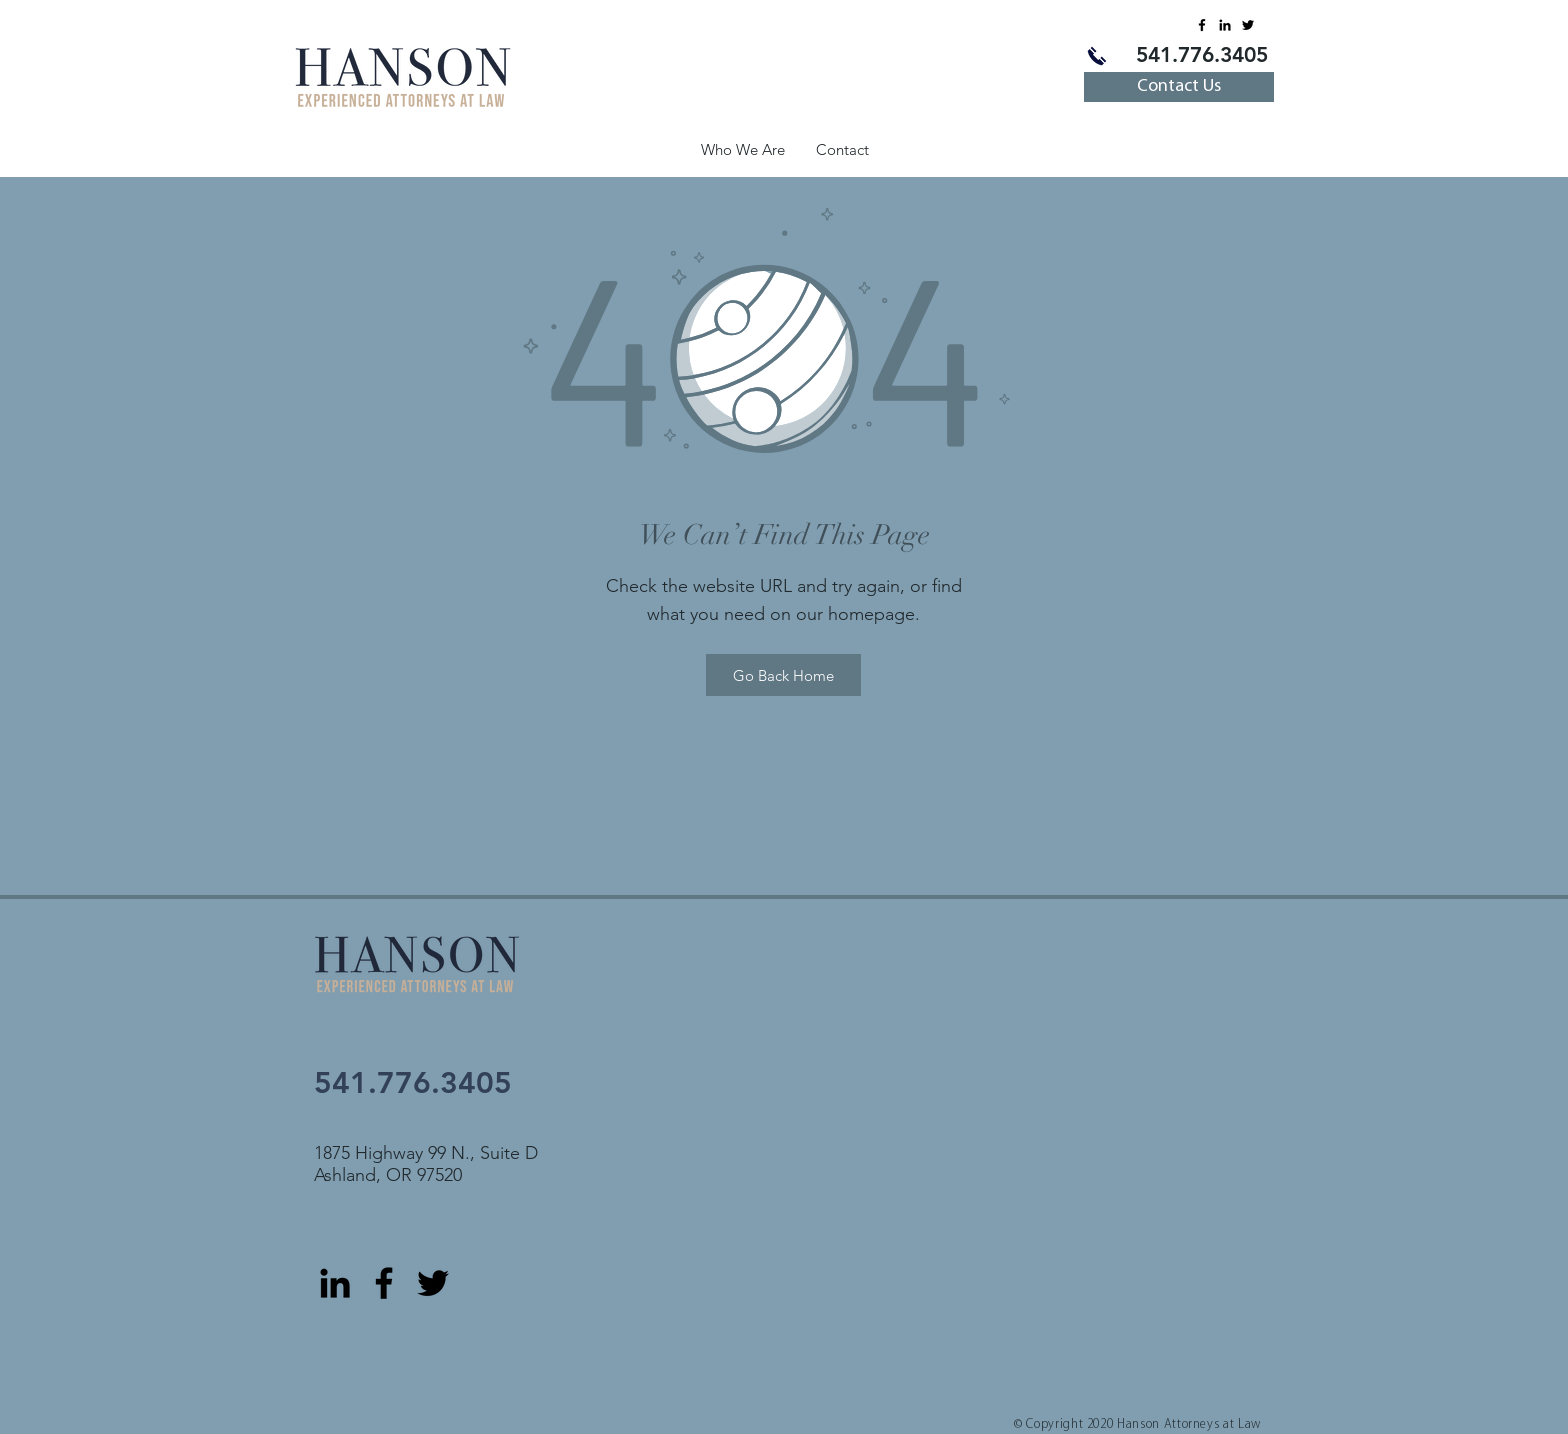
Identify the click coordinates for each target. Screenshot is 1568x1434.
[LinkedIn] (1225, 25)
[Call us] (1097, 56)
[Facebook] (1202, 25)
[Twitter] (1248, 25)
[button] (742, 149)
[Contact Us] (1179, 87)
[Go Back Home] (783, 675)
